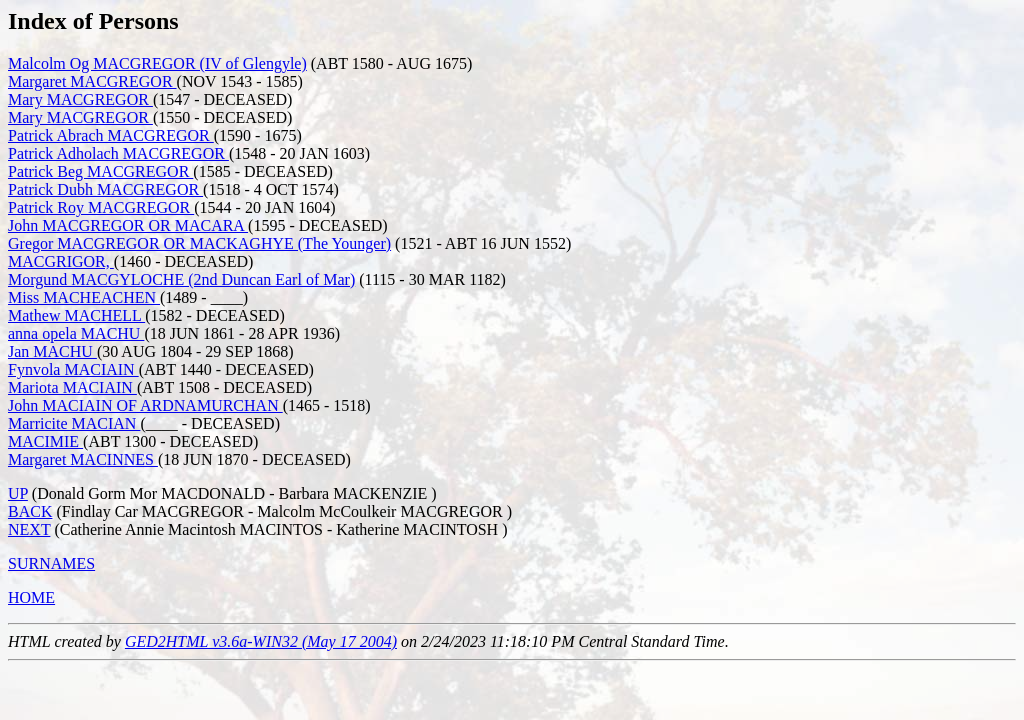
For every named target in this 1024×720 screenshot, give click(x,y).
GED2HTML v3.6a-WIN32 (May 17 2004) (261, 641)
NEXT (29, 529)
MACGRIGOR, (61, 261)
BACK (30, 511)
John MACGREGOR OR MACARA (128, 225)
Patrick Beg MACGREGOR (100, 171)
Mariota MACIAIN (72, 387)
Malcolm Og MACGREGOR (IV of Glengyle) (157, 63)
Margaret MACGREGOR (92, 81)
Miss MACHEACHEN (84, 297)
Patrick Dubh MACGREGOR (105, 189)
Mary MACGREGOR (80, 99)
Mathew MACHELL (76, 315)
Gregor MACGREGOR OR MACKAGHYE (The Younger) (199, 243)
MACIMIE (45, 441)
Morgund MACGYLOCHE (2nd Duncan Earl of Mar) (181, 279)
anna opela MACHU (76, 333)
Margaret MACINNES (83, 459)
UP (18, 493)
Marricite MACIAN (74, 423)
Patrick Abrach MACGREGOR (111, 135)
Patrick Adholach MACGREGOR (118, 153)
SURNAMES (51, 563)
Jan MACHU (52, 351)
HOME (31, 597)
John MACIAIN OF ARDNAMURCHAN (145, 405)
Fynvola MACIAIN (73, 369)
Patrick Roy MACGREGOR (101, 207)
